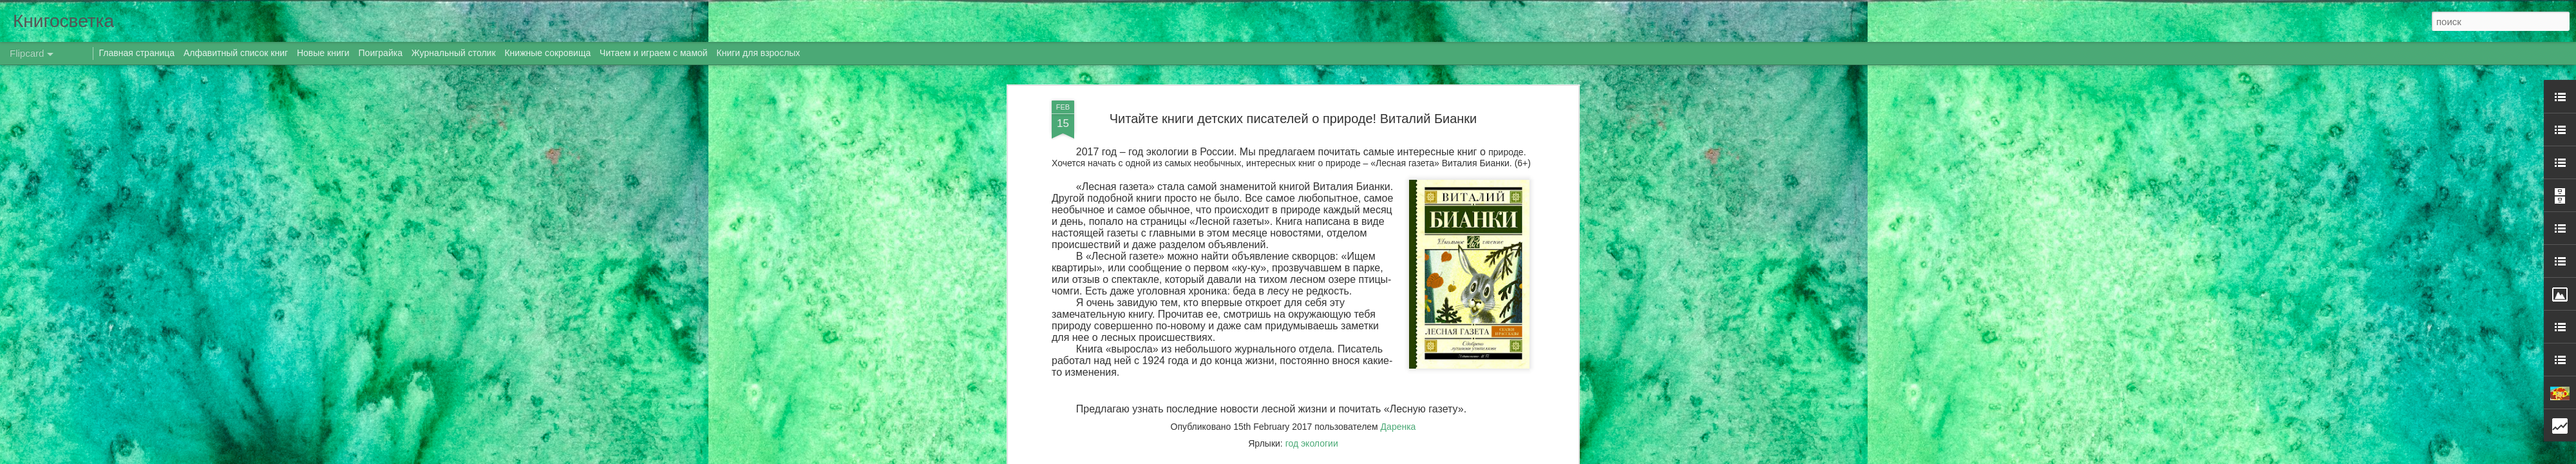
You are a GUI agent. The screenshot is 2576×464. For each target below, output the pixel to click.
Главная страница (137, 53)
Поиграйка (380, 53)
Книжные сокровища (547, 53)
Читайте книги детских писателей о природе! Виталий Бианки (1293, 118)
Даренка (1398, 426)
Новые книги (323, 53)
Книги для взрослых (758, 53)
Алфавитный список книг (237, 53)
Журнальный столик (454, 53)
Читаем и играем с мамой (654, 53)
